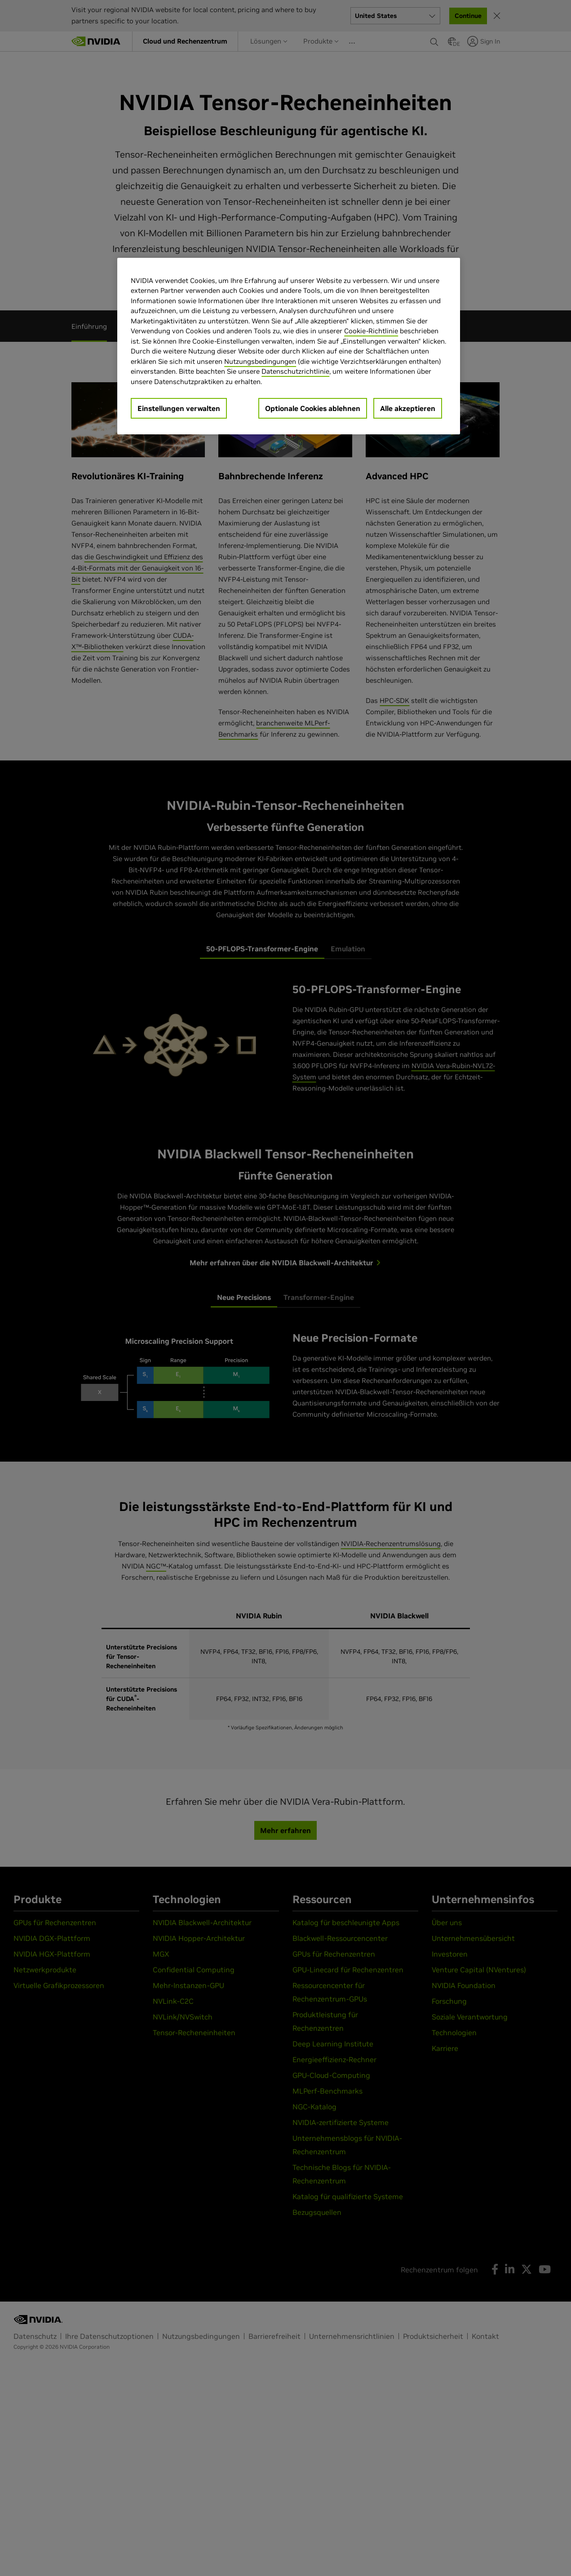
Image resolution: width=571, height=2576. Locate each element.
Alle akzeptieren (407, 408)
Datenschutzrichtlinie (295, 371)
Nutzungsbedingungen (260, 361)
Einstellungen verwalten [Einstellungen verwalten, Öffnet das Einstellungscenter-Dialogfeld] (178, 408)
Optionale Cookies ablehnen (312, 408)
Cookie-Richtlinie (371, 331)
